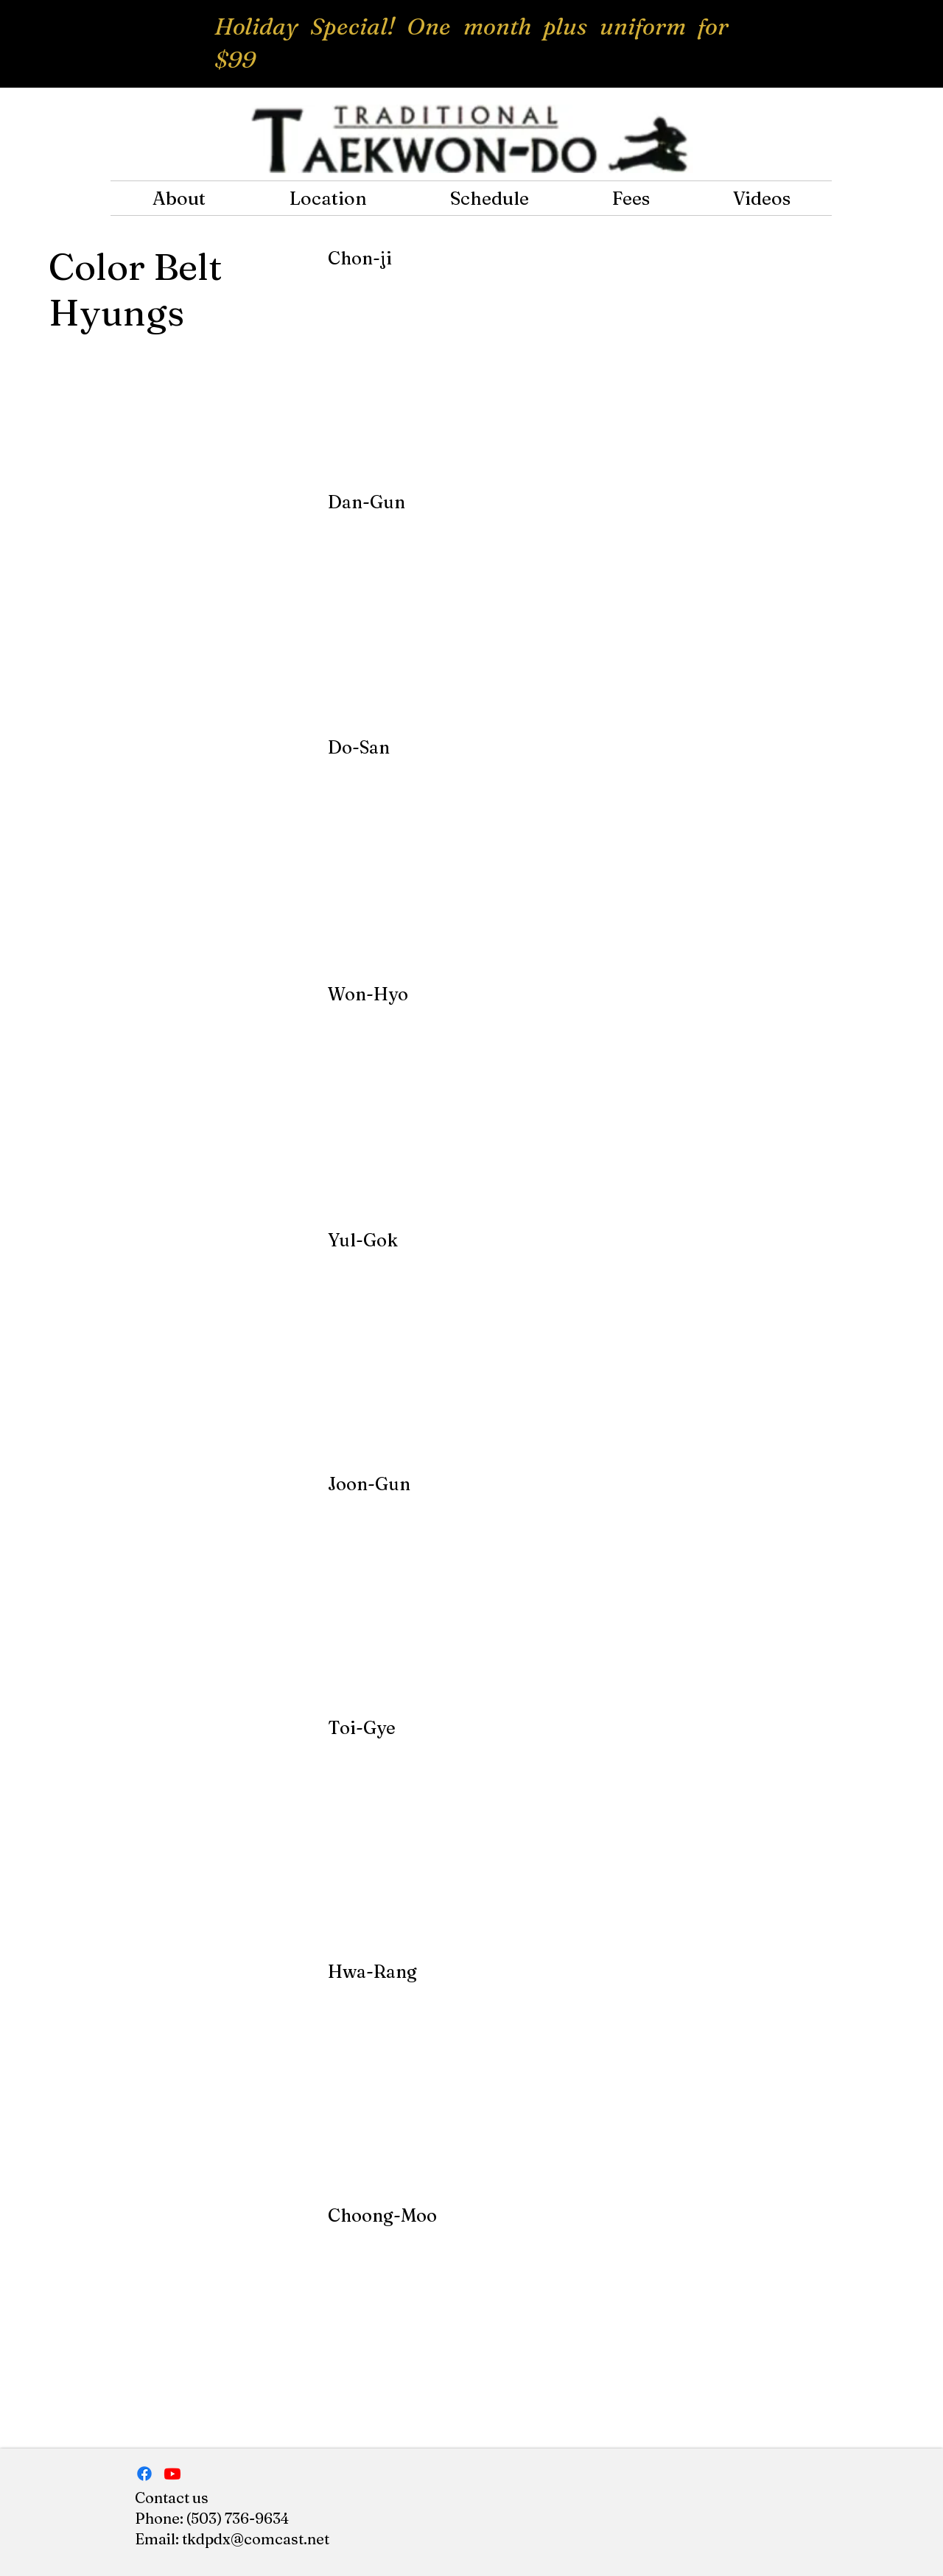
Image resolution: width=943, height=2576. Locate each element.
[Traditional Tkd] (172, 2473)
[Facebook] (144, 2473)
